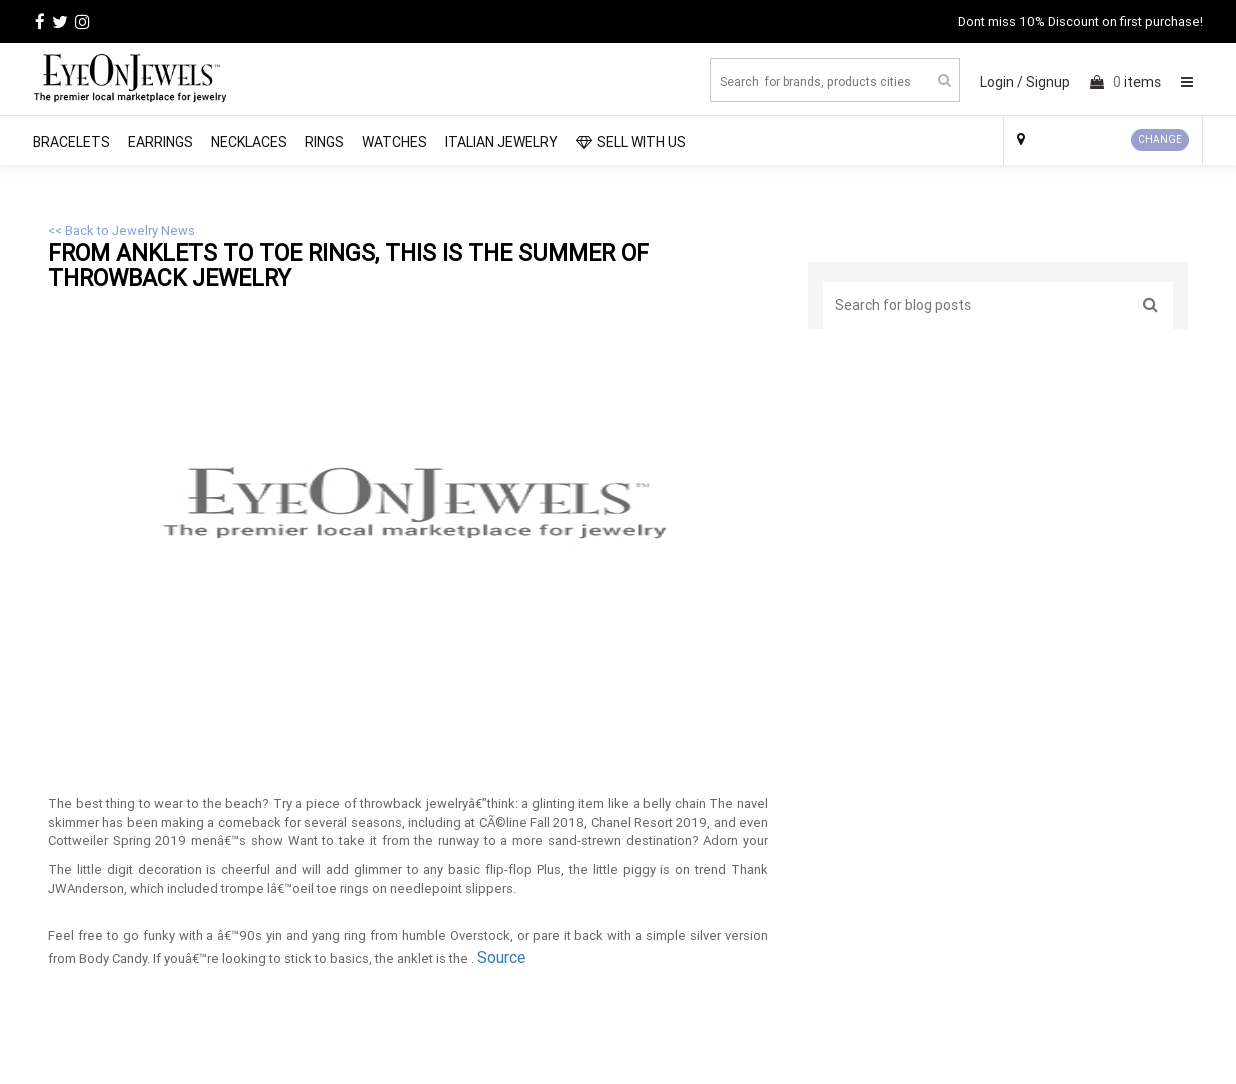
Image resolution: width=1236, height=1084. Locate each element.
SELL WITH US (631, 142)
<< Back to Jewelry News (121, 230)
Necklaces (249, 142)
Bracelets (71, 142)
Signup (1048, 82)
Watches (394, 142)
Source (501, 957)
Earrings (160, 142)
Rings (324, 142)
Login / (1001, 82)
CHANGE (1160, 139)
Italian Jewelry (501, 142)
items (1125, 82)
